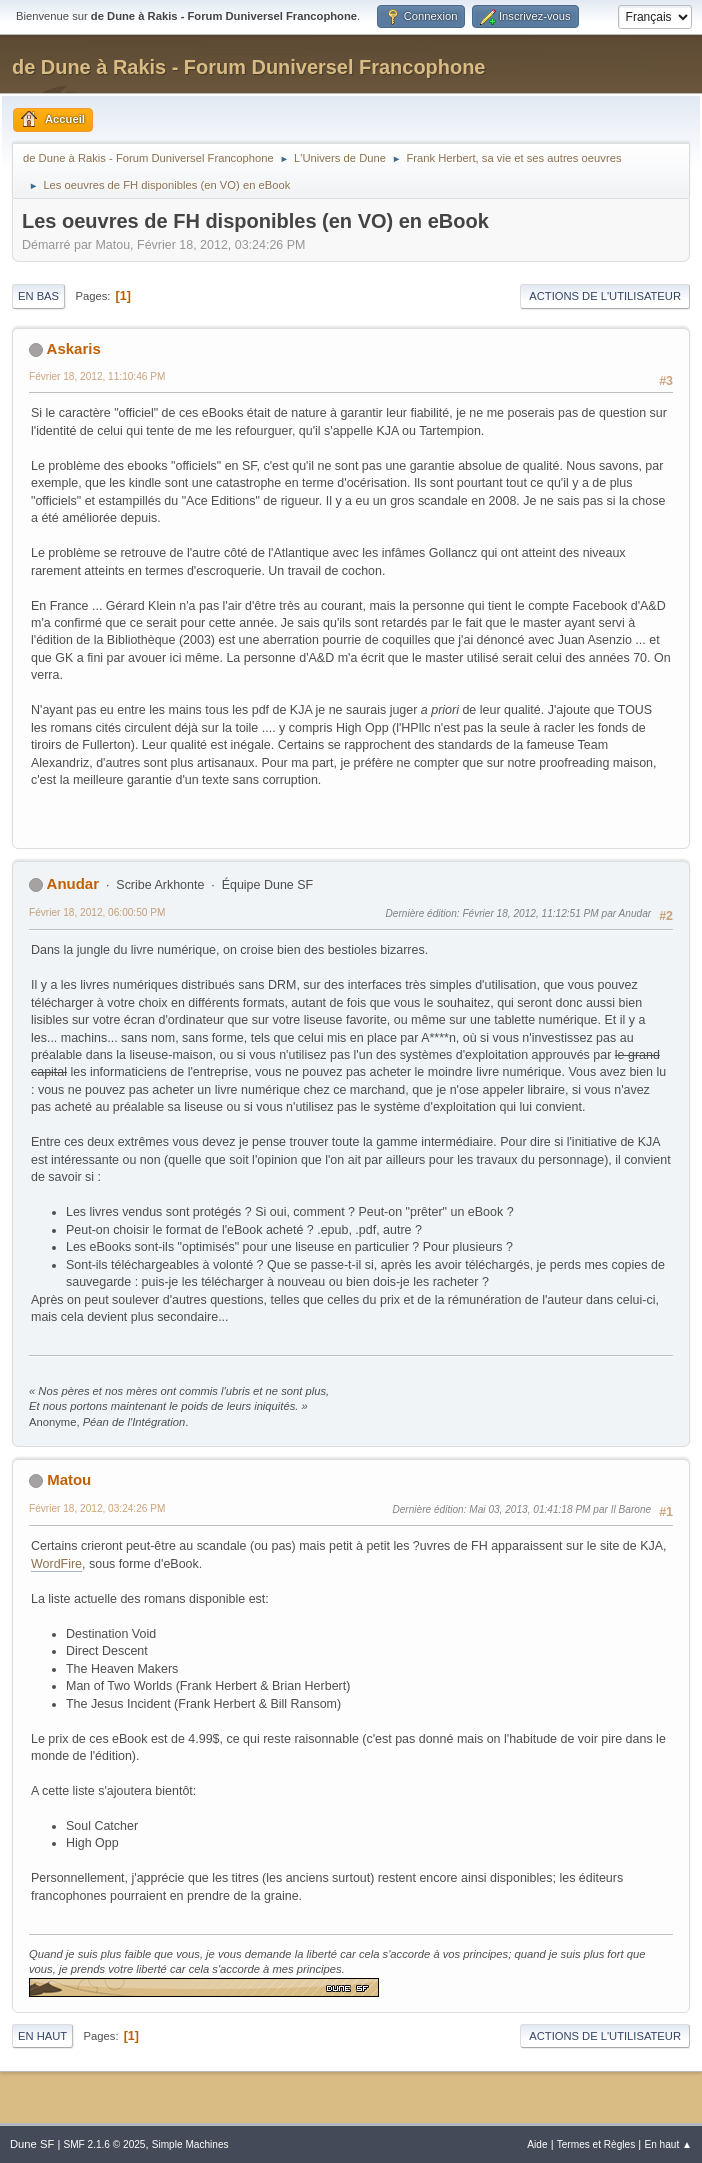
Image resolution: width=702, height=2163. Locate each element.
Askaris (74, 348)
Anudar (73, 883)
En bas (38, 296)
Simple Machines (190, 2144)
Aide (537, 2144)
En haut (42, 2036)
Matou (69, 1479)
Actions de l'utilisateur (605, 296)
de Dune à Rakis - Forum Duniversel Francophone (248, 67)
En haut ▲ (668, 2144)
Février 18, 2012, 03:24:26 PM (97, 1508)
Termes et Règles (596, 2144)
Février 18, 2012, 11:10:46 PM (97, 376)
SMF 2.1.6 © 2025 (104, 2144)
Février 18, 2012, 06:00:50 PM (97, 912)
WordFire (56, 1564)
